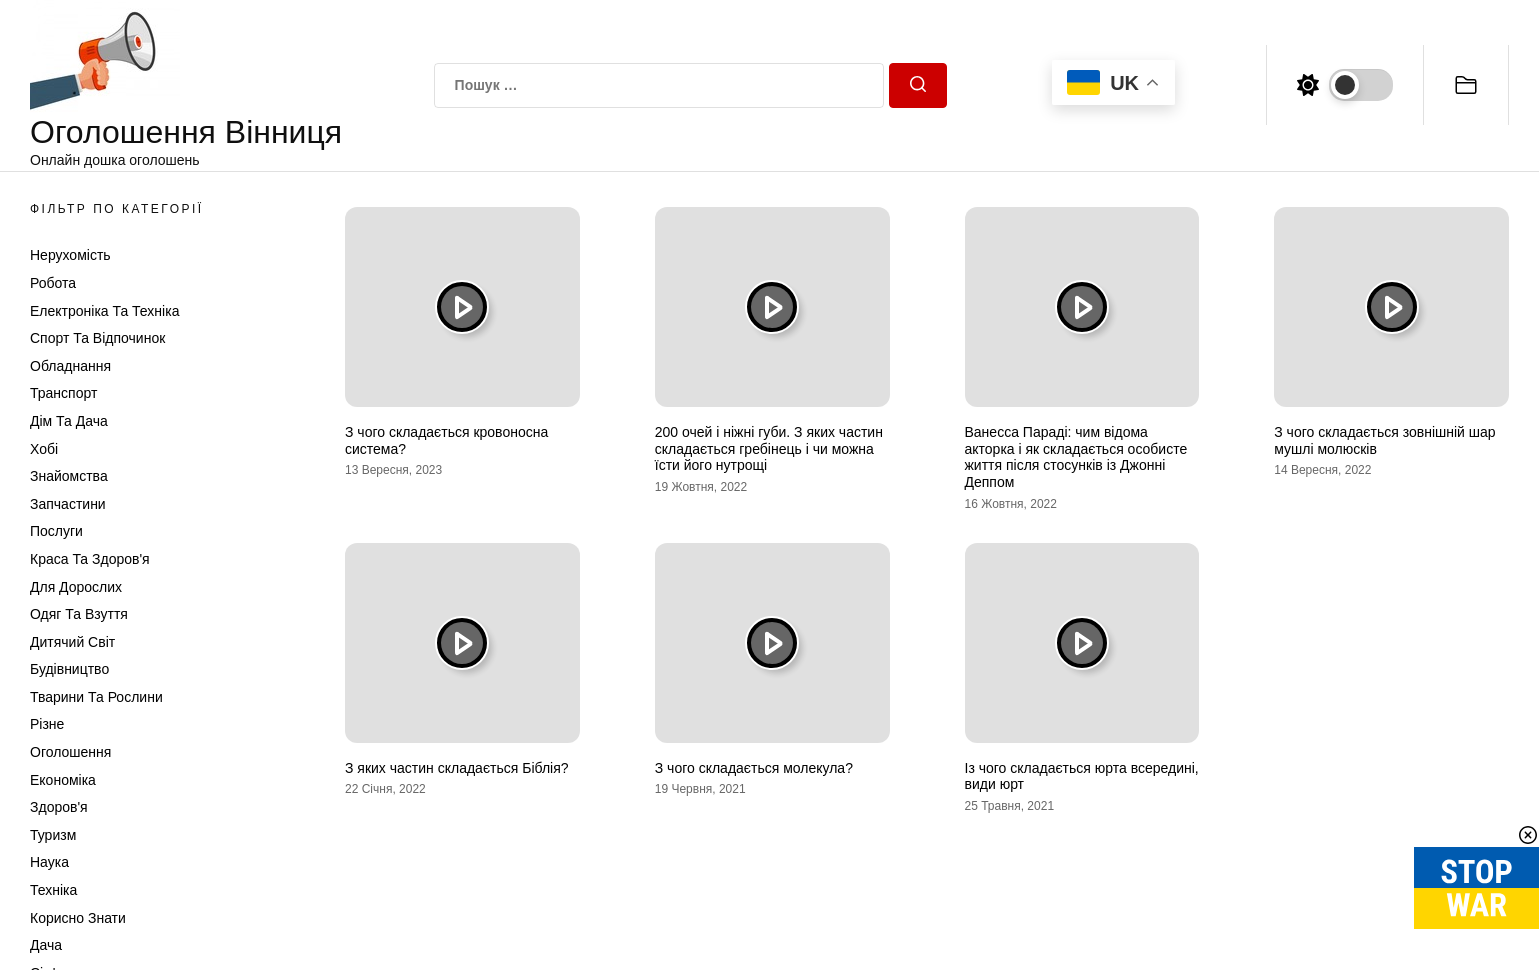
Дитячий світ (72, 642)
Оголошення (70, 752)
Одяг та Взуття (79, 614)
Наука (49, 862)
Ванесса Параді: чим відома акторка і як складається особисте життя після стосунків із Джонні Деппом (1076, 457)
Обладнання (70, 366)
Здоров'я (59, 807)
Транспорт (63, 393)
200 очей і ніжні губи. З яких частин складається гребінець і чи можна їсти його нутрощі (769, 449)
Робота (53, 283)
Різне (47, 724)
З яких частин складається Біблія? (457, 768)
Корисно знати (78, 918)
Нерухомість (70, 255)
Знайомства (69, 476)
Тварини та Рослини (96, 697)
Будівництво (69, 669)
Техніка (53, 890)
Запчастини (68, 504)
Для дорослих (76, 587)
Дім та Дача (69, 421)
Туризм (53, 835)
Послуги (56, 531)
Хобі (44, 449)
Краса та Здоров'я (90, 559)
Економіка (63, 780)
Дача (46, 945)
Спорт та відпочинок (97, 338)
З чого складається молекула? (754, 768)
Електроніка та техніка (104, 311)
